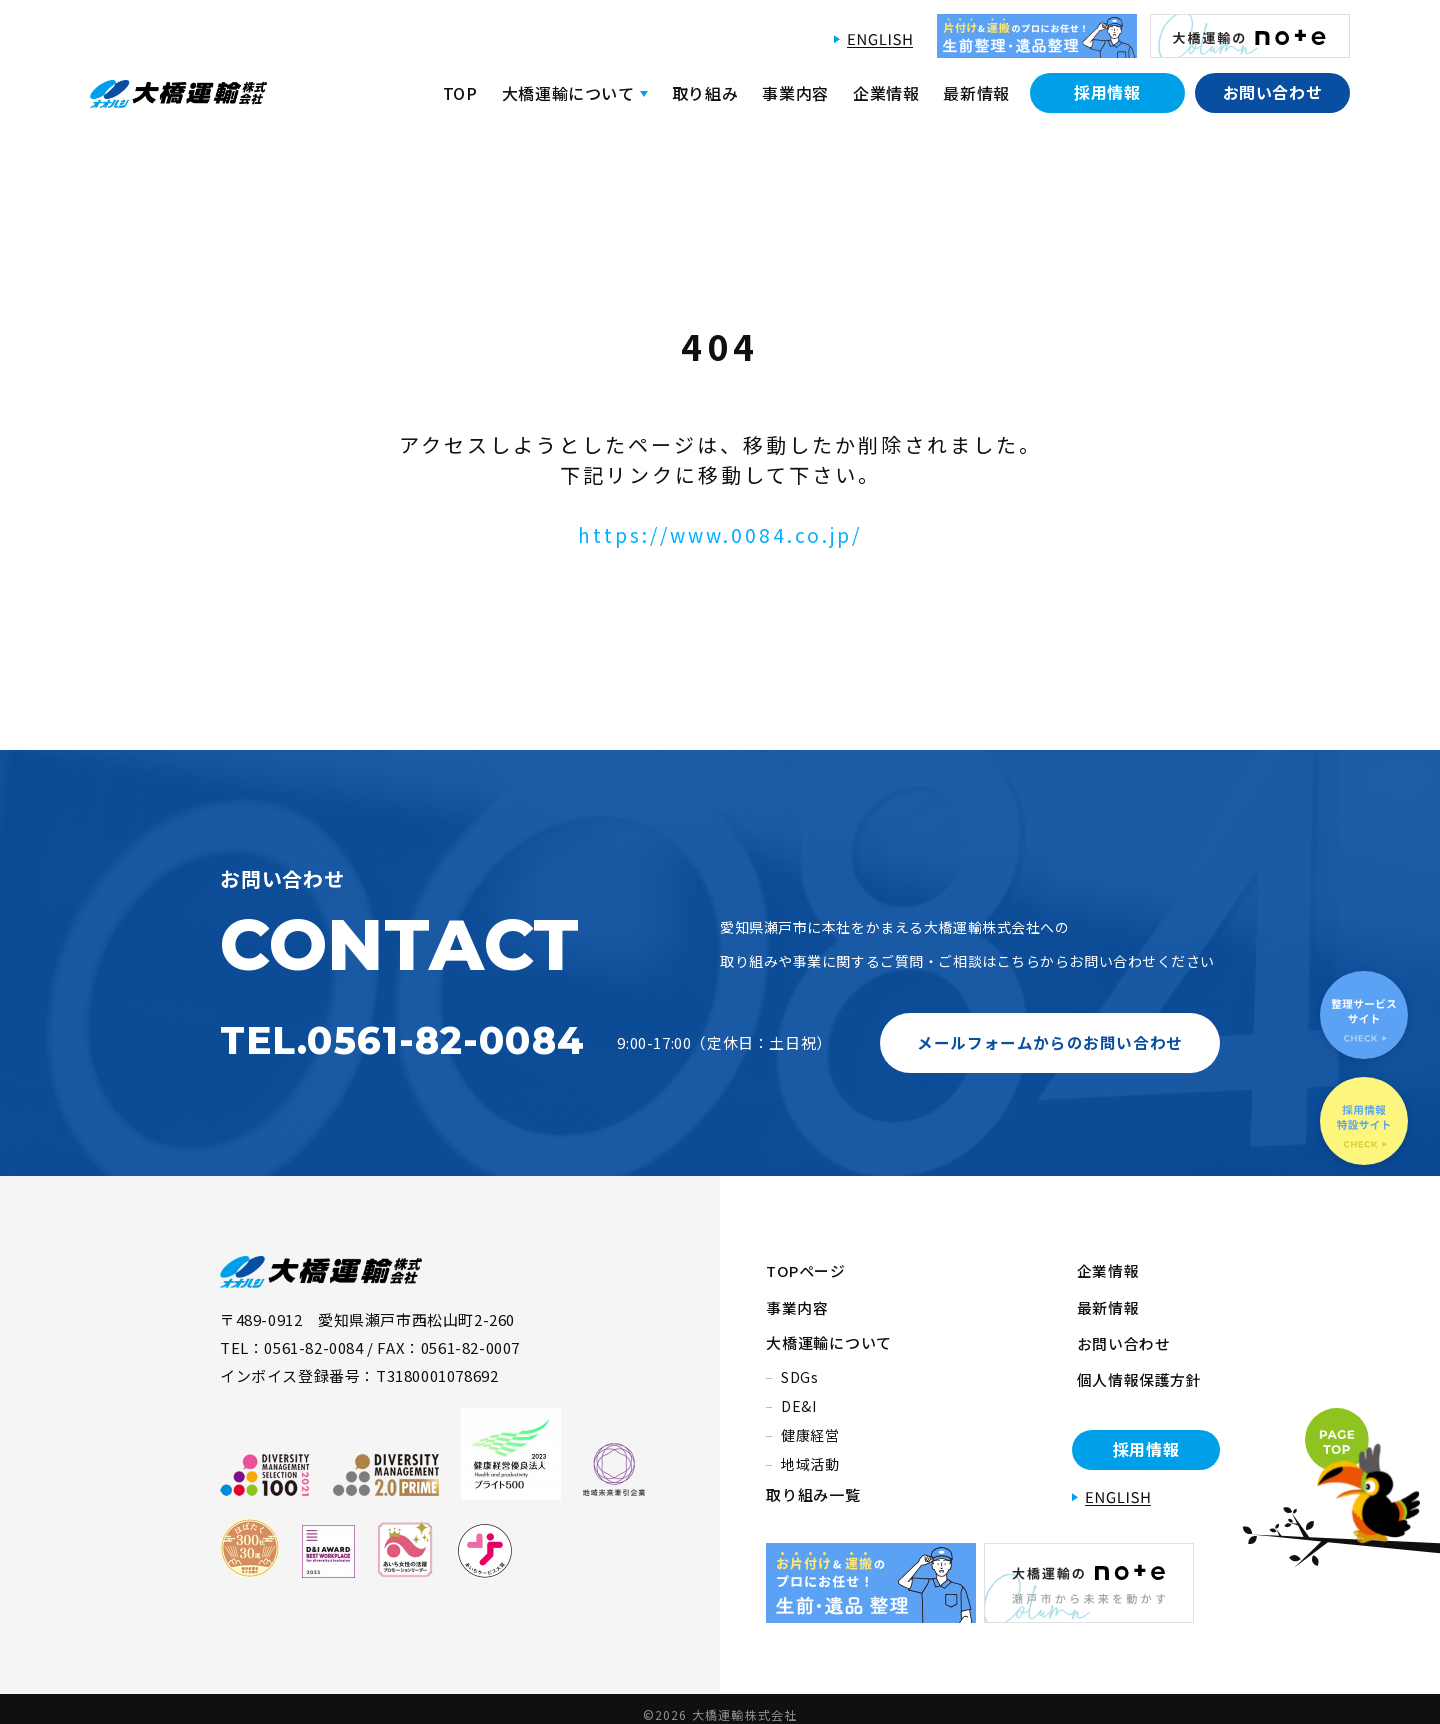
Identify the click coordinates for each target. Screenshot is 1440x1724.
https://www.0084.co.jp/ (720, 534)
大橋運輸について (829, 1333)
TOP (460, 93)
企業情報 (886, 93)
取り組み (705, 93)
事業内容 (795, 93)
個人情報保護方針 (1135, 1365)
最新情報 (976, 93)
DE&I (799, 1397)
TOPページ (806, 1269)
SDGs (800, 1368)
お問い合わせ (1273, 92)
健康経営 (810, 1426)
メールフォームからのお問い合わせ (1050, 1042)
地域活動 (810, 1455)
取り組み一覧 (813, 1485)
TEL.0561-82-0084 (402, 1040)
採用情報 (1107, 92)
